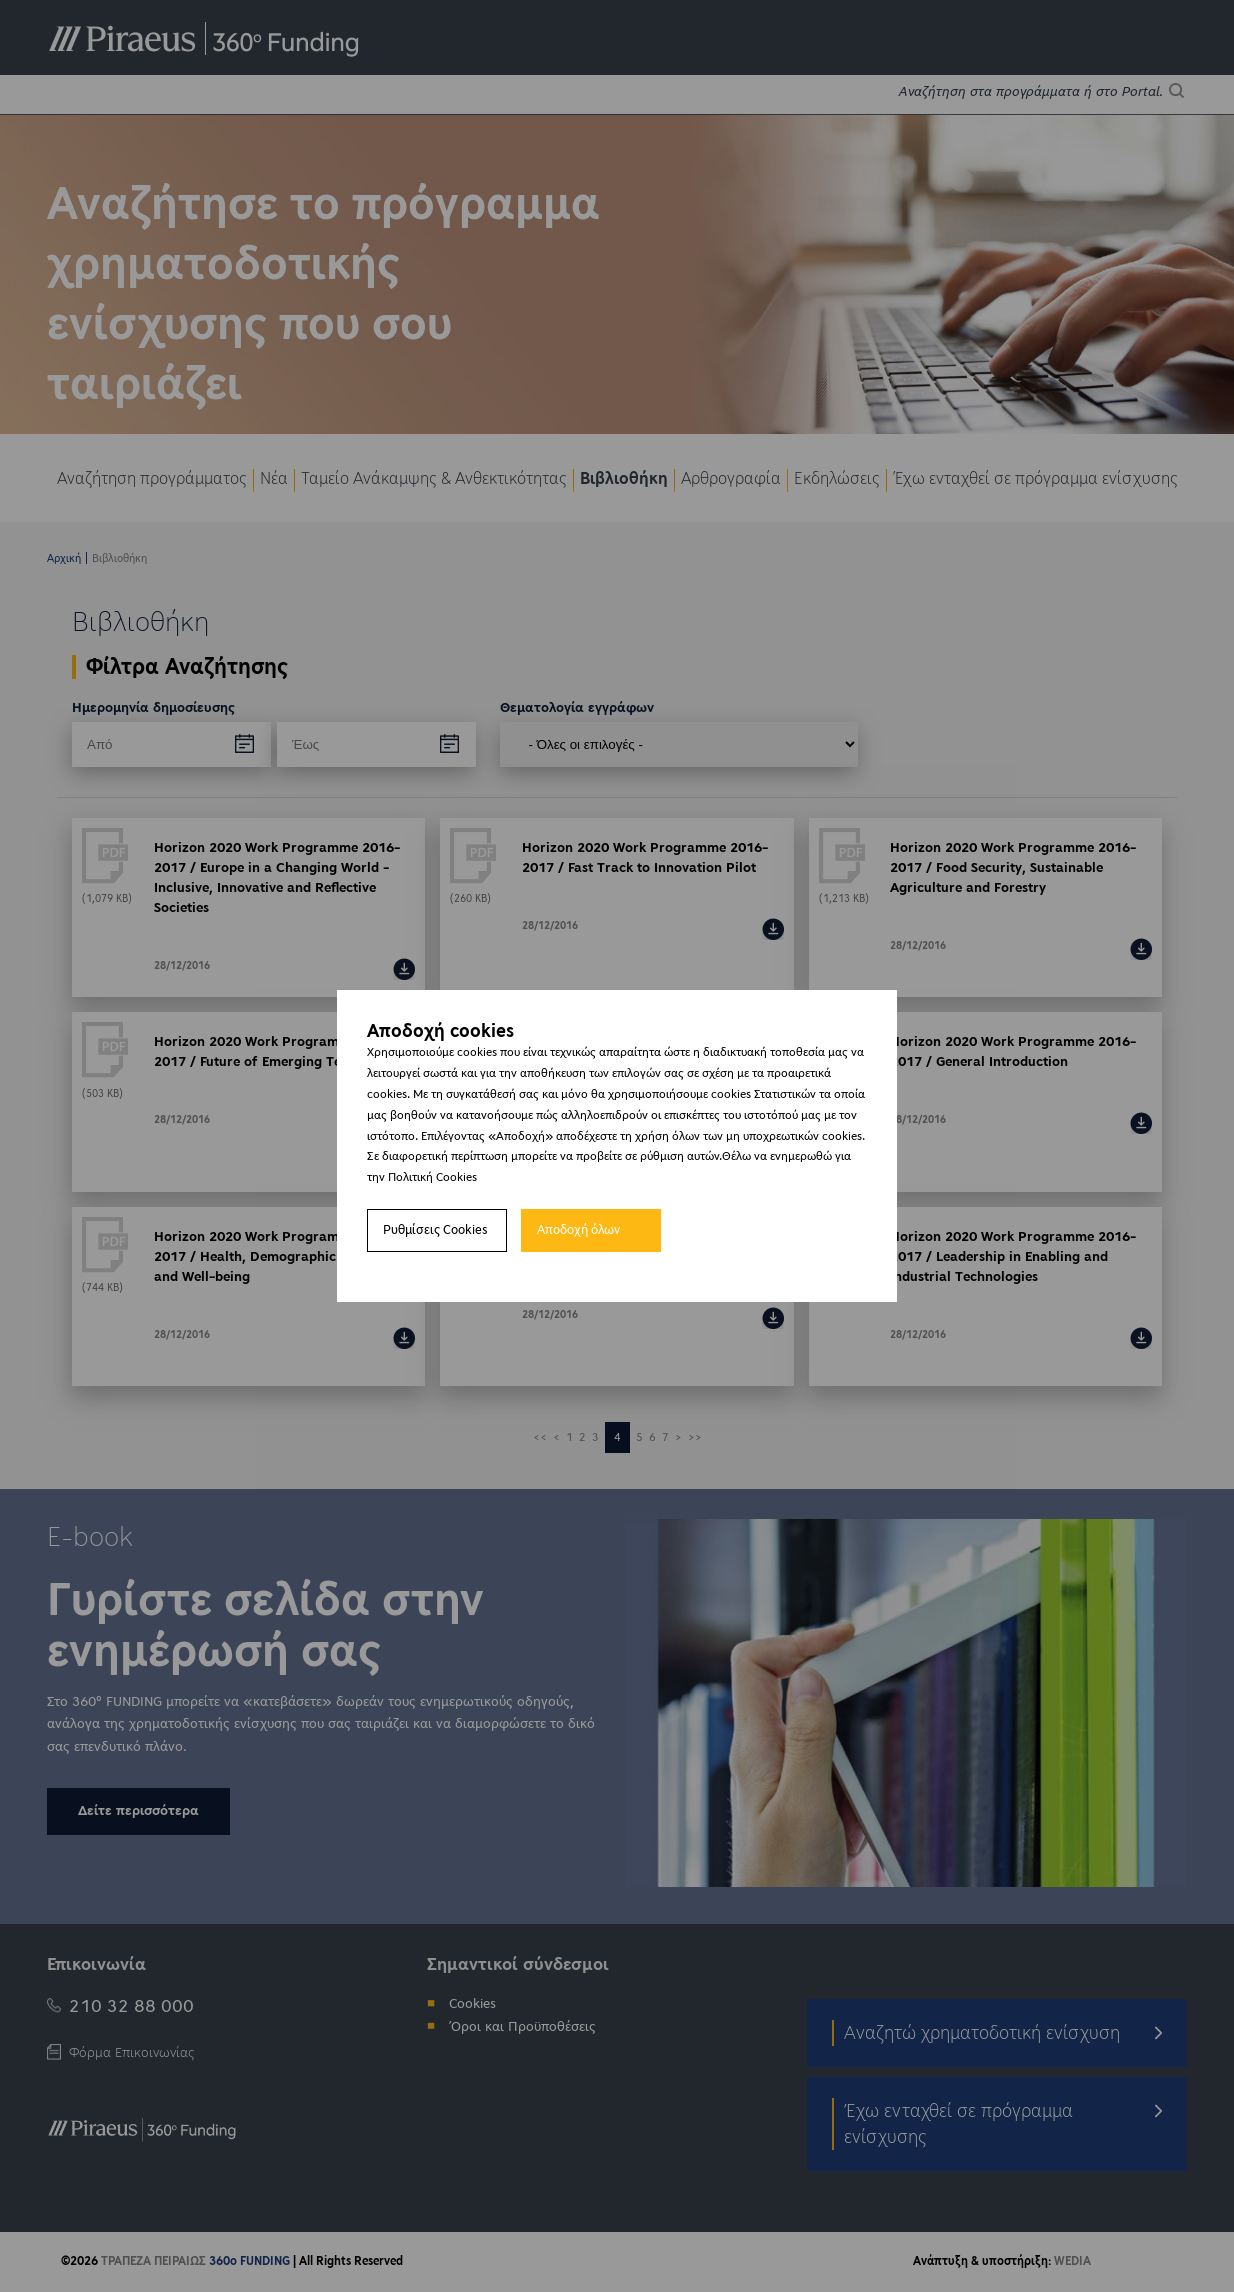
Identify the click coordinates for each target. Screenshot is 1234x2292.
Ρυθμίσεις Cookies (435, 1230)
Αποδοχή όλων (578, 1230)
